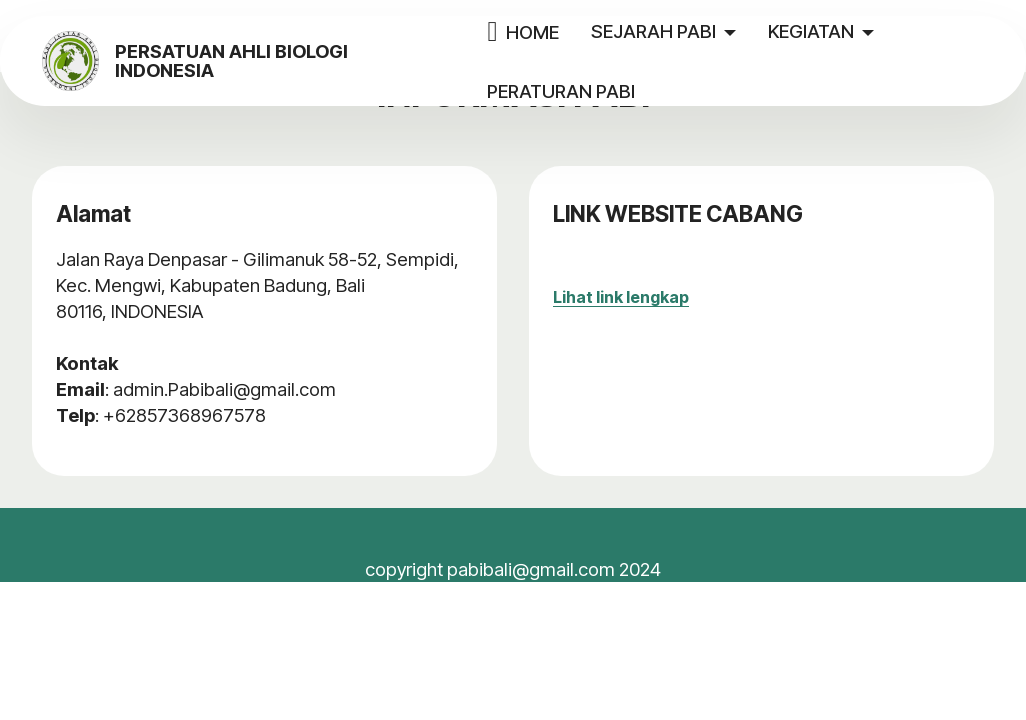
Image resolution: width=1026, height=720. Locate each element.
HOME (557, 32)
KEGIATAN (845, 31)
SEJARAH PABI (687, 31)
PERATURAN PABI (596, 91)
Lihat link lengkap (621, 297)
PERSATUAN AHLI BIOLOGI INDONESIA (306, 61)
